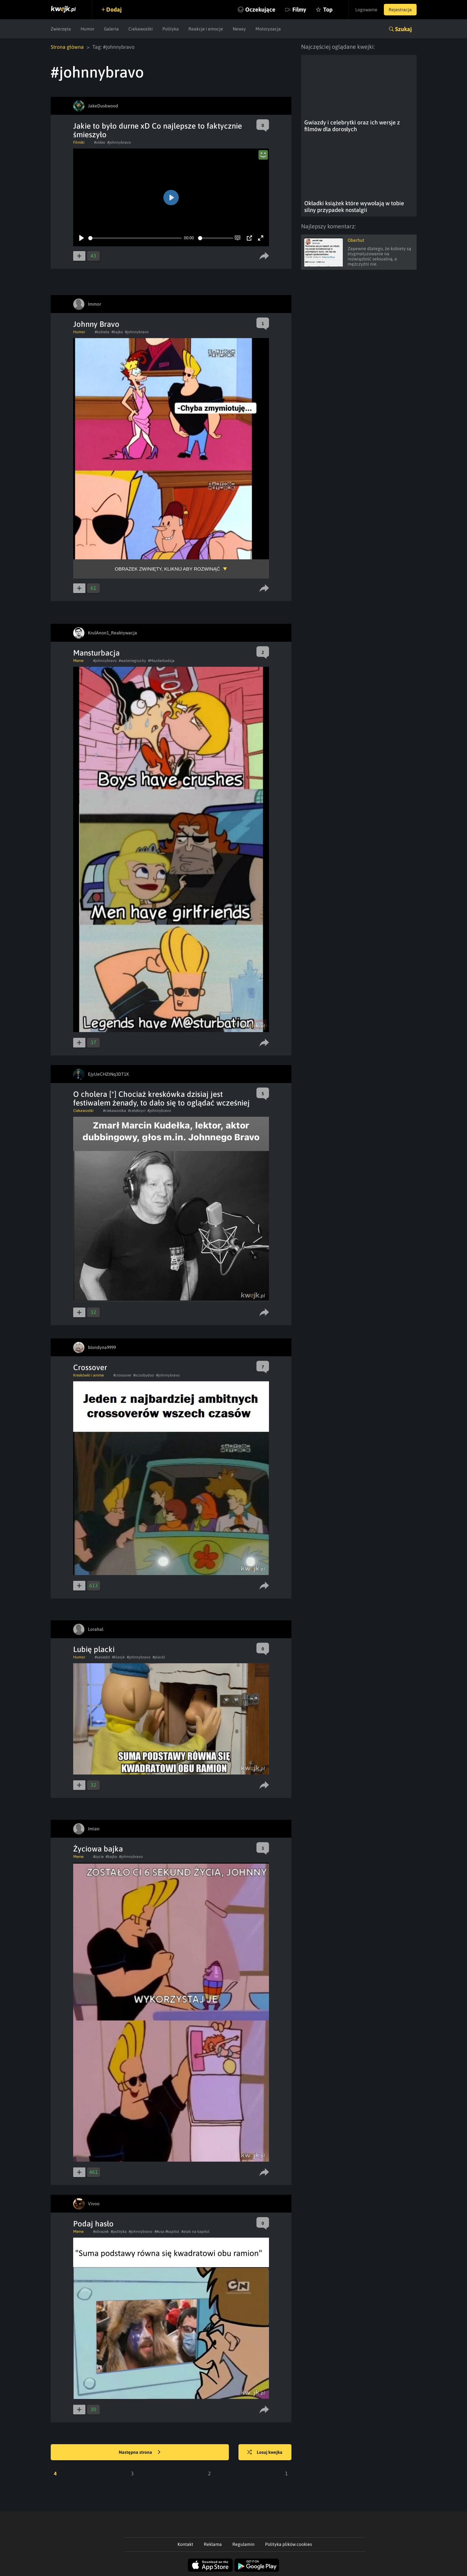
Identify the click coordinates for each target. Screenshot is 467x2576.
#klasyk (118, 1657)
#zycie (98, 1856)
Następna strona (139, 2452)
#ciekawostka (114, 1110)
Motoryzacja (268, 28)
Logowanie (366, 9)
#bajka (117, 332)
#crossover (122, 1375)
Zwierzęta (61, 28)
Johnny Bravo (96, 324)
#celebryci (136, 1110)
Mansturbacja (96, 652)
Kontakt (185, 2544)
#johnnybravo (119, 142)
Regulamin (243, 2544)
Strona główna (67, 47)
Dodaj (114, 9)
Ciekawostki (140, 28)
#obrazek (101, 2231)
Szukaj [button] (403, 29)
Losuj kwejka (264, 2452)
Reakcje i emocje (205, 28)
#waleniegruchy (132, 660)
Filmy (299, 9)
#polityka (119, 2231)
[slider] (135, 238)
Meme (78, 660)
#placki (158, 1657)
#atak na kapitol (195, 2231)
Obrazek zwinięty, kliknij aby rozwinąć (167, 569)
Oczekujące (260, 9)
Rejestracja (400, 9)
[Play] (81, 238)
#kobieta (102, 332)
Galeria (111, 28)
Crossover (90, 1367)
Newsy (239, 28)
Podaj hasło (93, 2223)
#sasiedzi (102, 1657)
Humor (87, 28)
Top (328, 9)
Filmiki (78, 142)
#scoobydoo (143, 1375)
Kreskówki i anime (88, 1375)
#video (99, 142)
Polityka (170, 28)
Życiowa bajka (98, 1848)
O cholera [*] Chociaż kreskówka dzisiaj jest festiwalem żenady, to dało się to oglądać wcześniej (161, 1098)
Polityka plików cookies (288, 2544)
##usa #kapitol (166, 2231)
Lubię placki (94, 1649)
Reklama (213, 2544)
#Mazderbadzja (161, 660)
